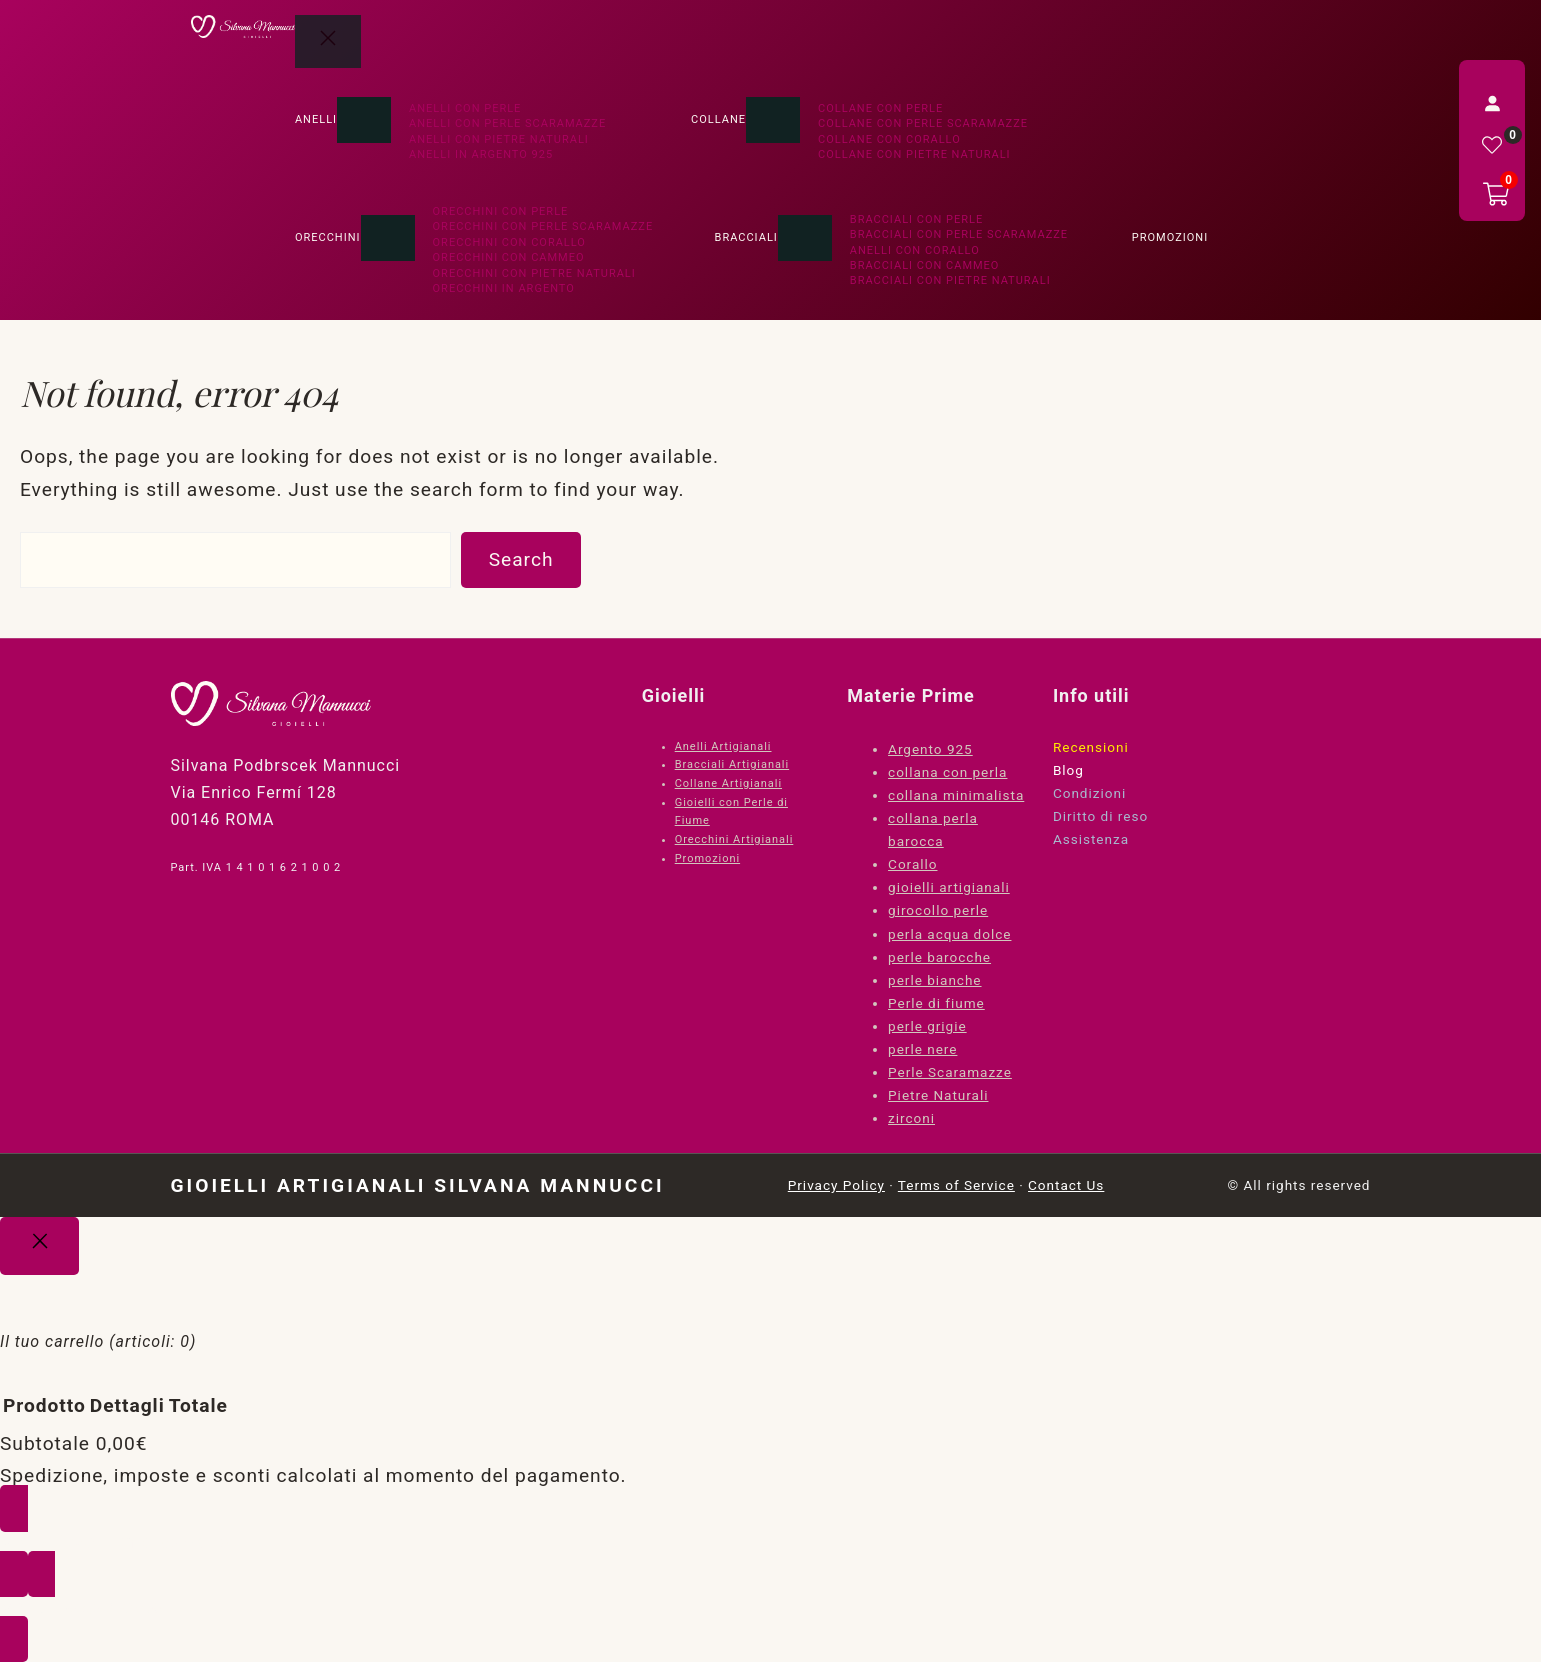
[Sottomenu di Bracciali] (805, 238)
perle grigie (927, 1026)
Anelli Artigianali (723, 746)
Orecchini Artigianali (734, 839)
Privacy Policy (836, 1185)
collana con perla (947, 772)
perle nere (922, 1049)
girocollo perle (938, 910)
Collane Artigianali (728, 783)
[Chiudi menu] (328, 41)
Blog (1068, 770)
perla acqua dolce (949, 934)
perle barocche (939, 957)
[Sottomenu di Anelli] (364, 120)
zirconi (911, 1118)
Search (521, 559)
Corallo (912, 864)
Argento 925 (930, 749)
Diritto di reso (1100, 816)
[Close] (39, 1246)
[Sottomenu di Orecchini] (388, 238)
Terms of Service (956, 1185)
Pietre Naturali (938, 1095)
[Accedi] (1492, 103)
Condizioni (1089, 793)
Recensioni (1091, 747)
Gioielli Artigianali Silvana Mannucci (418, 1185)
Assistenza (1091, 839)
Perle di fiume (936, 1003)
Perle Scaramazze (950, 1072)
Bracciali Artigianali (732, 764)
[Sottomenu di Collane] (773, 120)
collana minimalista (956, 795)
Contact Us (1066, 1185)
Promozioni (707, 858)
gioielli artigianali (949, 887)
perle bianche (934, 980)
